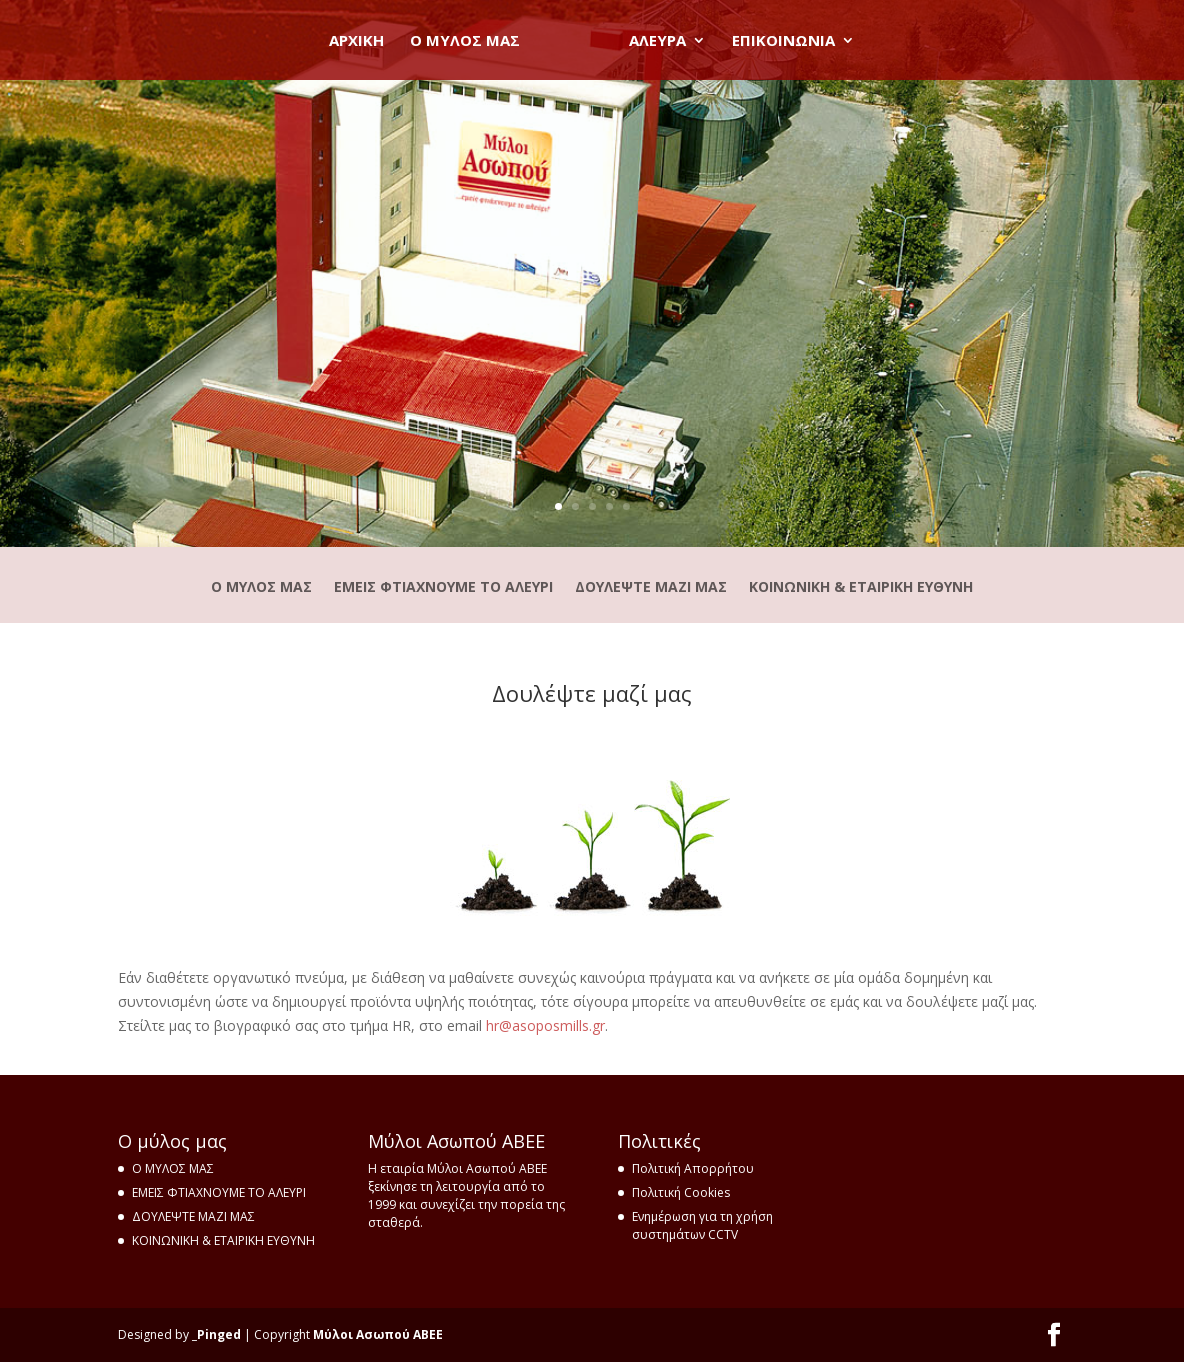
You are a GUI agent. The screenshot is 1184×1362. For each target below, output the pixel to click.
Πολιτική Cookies (681, 1192)
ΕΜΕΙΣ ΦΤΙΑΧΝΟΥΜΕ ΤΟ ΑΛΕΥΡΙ (443, 588)
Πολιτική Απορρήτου (693, 1168)
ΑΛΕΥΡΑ (650, 41)
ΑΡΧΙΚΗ (363, 41)
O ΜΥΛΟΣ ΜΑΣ (472, 41)
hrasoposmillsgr (545, 1025)
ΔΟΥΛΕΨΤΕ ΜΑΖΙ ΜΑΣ (651, 588)
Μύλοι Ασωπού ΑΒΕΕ (378, 1334)
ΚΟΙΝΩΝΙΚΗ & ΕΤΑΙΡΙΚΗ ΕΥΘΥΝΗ (861, 588)
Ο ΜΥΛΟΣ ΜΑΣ (261, 588)
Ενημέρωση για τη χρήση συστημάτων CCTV (702, 1225)
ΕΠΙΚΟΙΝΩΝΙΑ (776, 41)
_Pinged (216, 1334)
